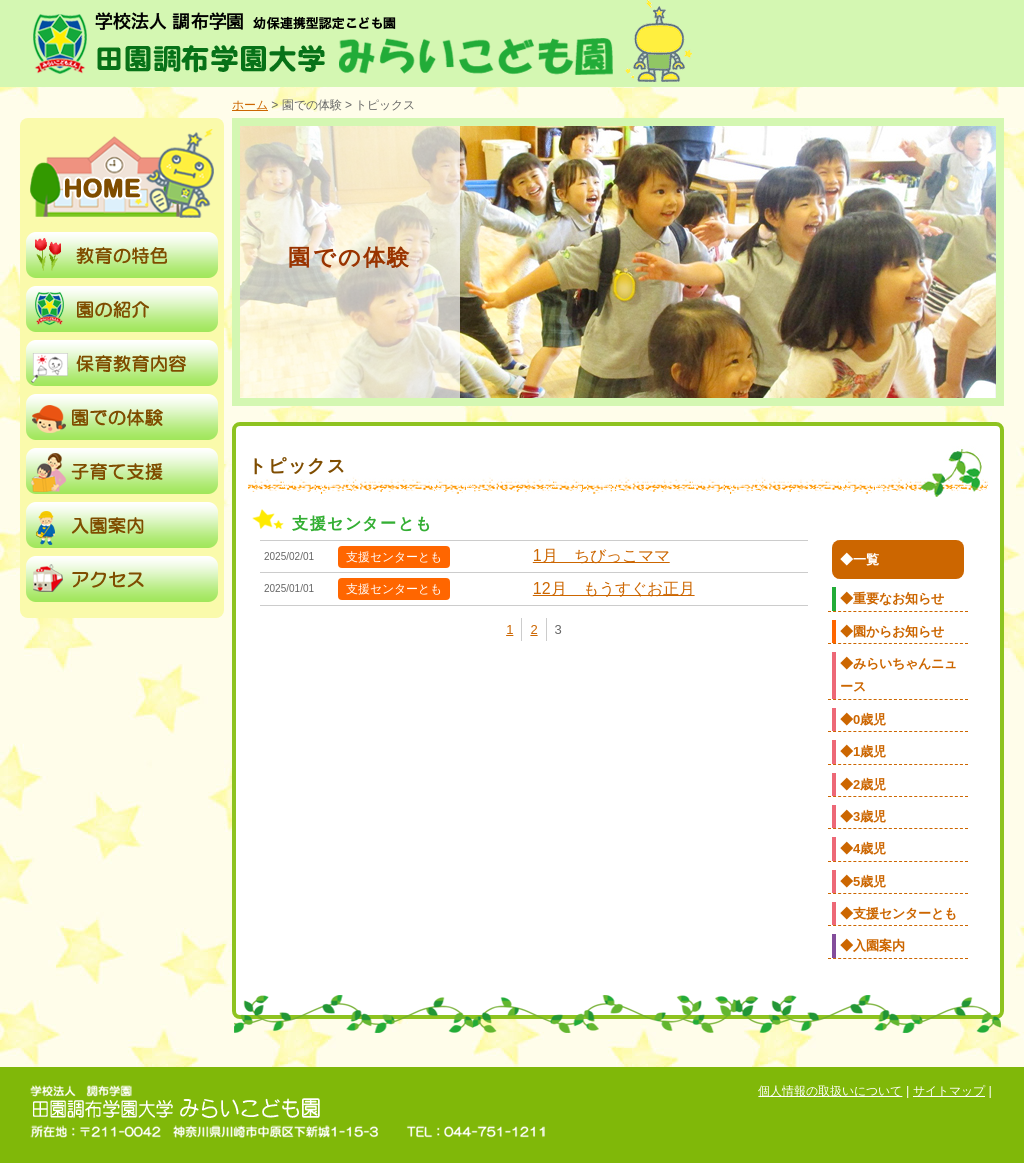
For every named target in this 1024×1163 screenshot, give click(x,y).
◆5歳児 (863, 881)
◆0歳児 (863, 719)
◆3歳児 (863, 816)
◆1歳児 (863, 751)
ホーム (250, 105)
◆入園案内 (872, 945)
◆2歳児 (863, 784)
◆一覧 (859, 559)
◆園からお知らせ (892, 631)
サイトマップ (949, 1091)
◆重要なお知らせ (892, 598)
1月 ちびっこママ (601, 555)
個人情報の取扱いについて (830, 1091)
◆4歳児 (863, 848)
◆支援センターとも (898, 913)
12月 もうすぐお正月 (614, 588)
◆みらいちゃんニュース (898, 675)
